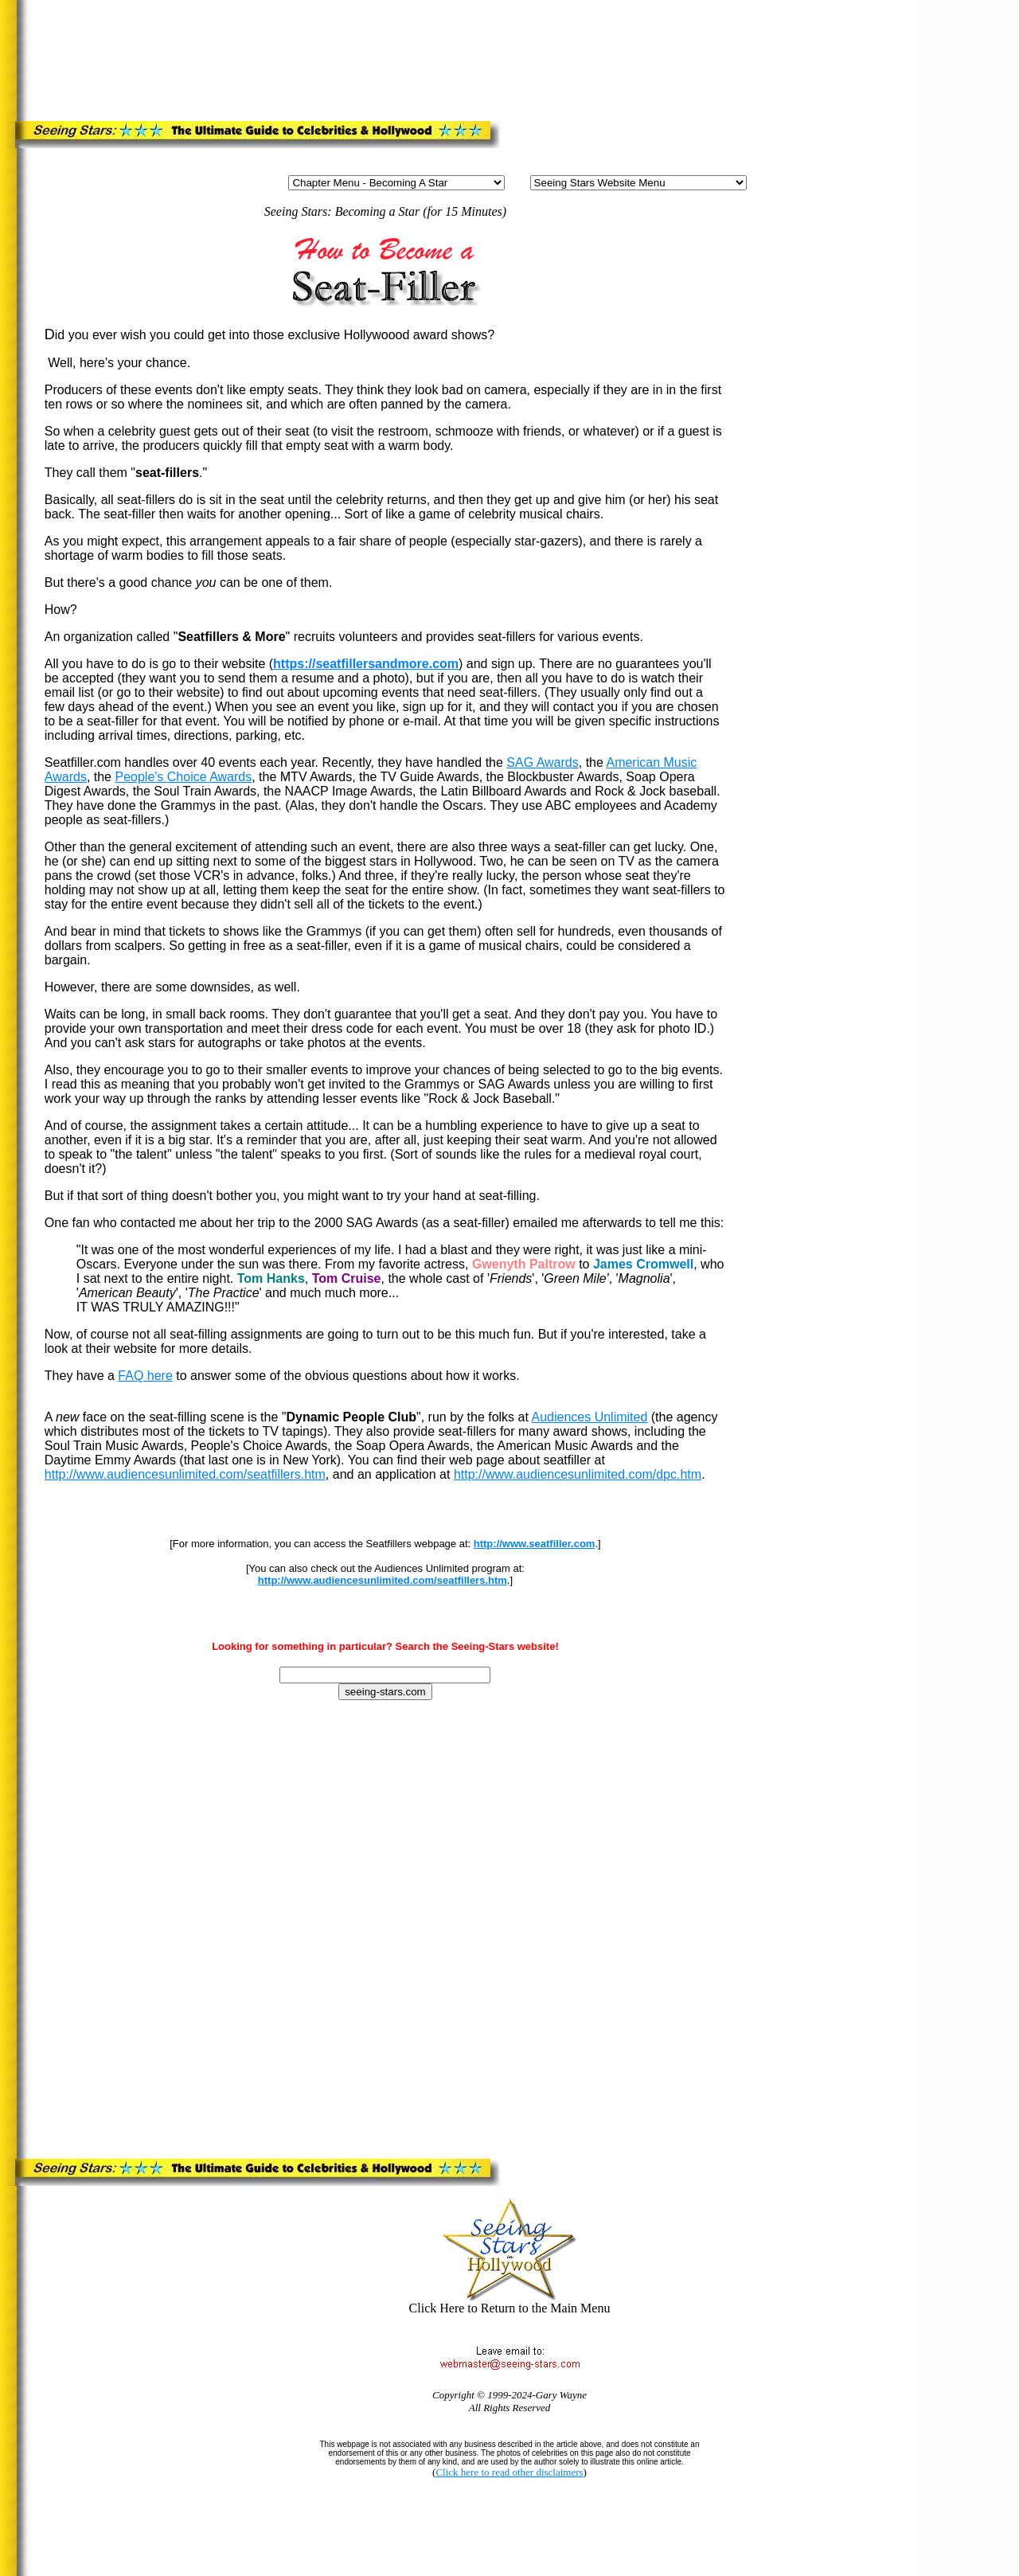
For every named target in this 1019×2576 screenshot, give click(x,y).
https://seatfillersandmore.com (366, 663)
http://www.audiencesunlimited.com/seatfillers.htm (185, 1474)
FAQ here (145, 1375)
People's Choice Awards (183, 777)
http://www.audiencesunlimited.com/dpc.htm (577, 1474)
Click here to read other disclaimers (509, 2472)
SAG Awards (542, 762)
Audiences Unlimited (589, 1417)
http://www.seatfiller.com (534, 1544)
